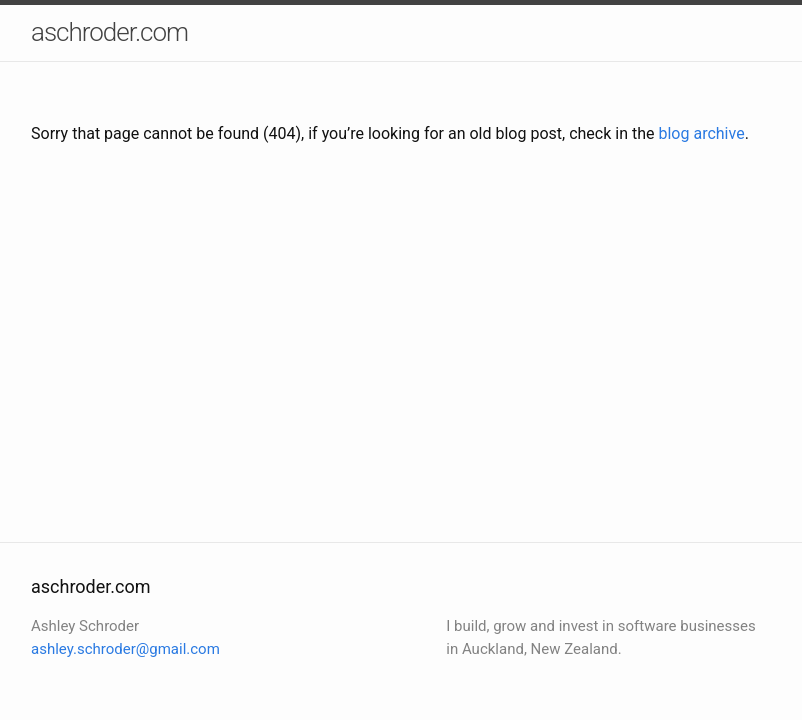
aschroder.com (109, 32)
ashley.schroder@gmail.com (125, 649)
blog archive (701, 133)
